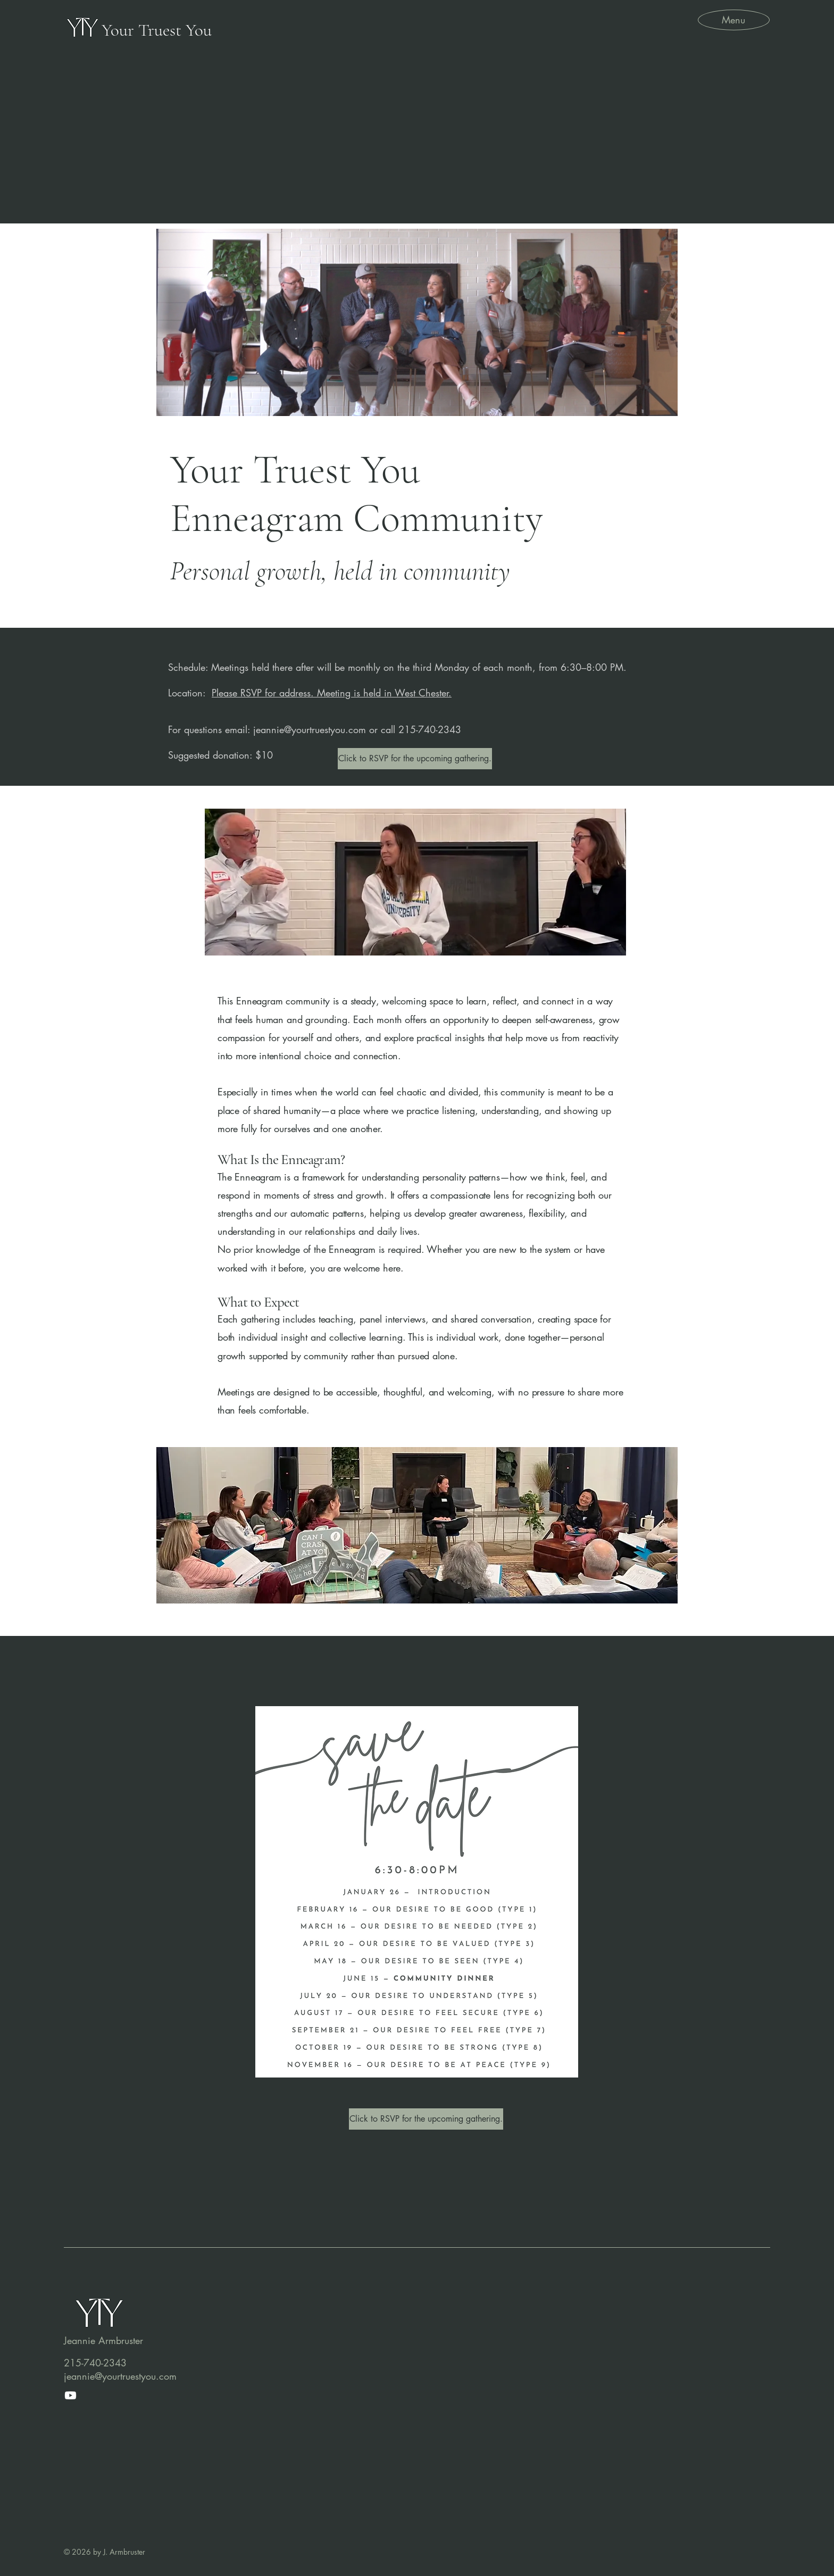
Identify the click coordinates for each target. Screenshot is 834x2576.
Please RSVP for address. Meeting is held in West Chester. (332, 692)
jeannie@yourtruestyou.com (309, 729)
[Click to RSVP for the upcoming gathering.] (415, 758)
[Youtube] (70, 2395)
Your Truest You (157, 30)
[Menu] (733, 19)
